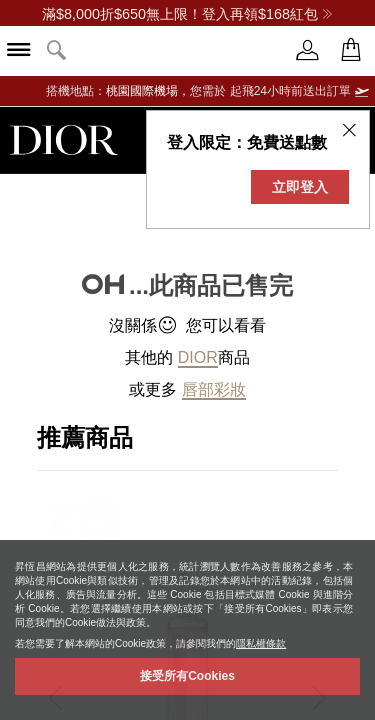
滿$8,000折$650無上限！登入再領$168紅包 (187, 14)
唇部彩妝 (214, 389)
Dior (198, 357)
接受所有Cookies (187, 676)
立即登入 (300, 187)
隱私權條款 (261, 643)
